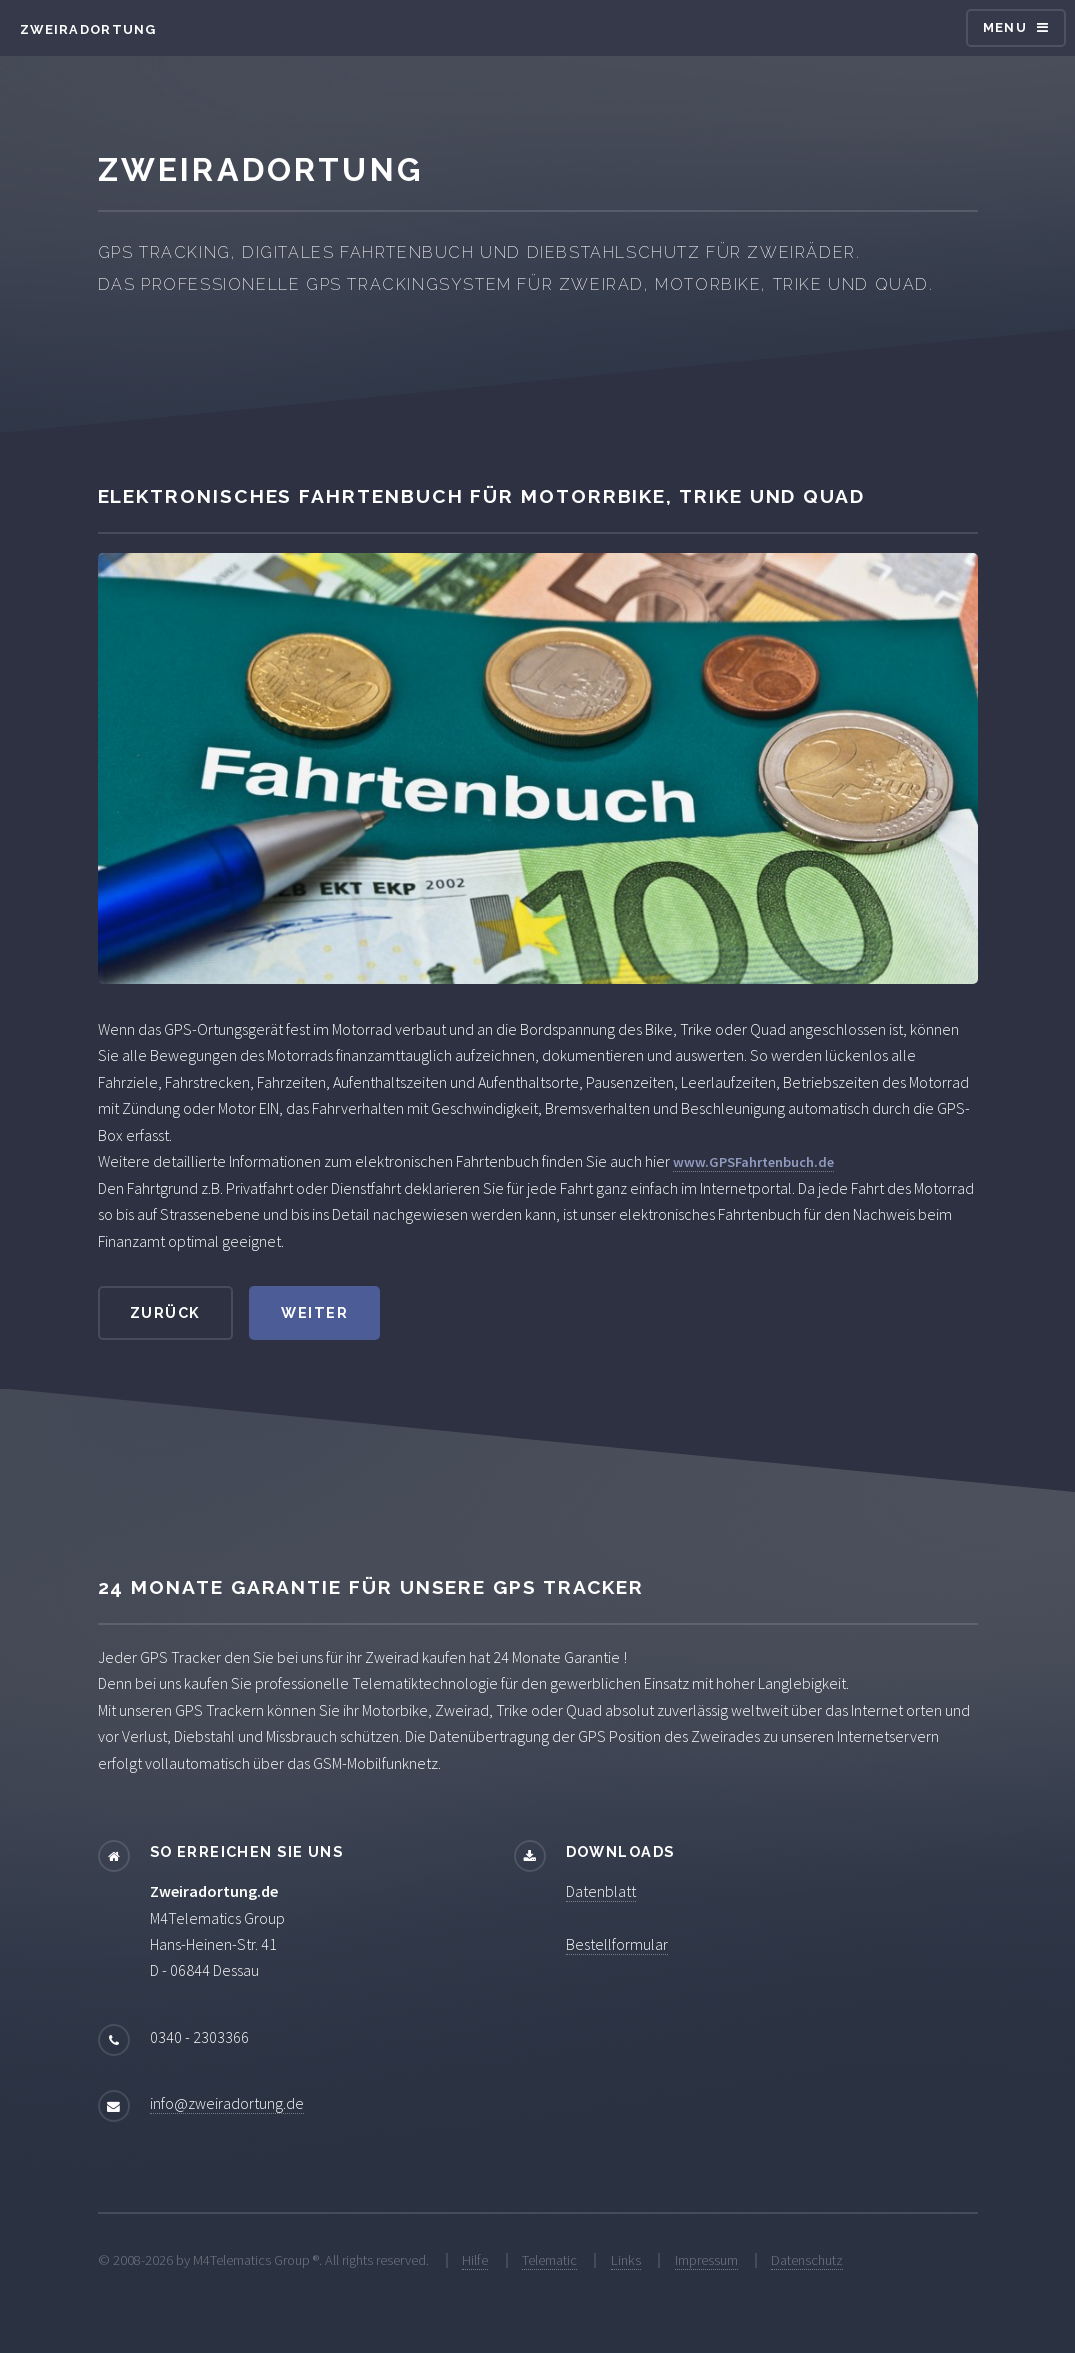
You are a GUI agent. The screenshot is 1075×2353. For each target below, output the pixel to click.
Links (626, 2260)
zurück (165, 1312)
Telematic (549, 2260)
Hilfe (475, 2260)
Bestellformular (617, 1944)
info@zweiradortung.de (227, 2103)
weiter (314, 1312)
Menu (1005, 27)
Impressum (706, 2260)
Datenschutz (807, 2260)
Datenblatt (601, 1891)
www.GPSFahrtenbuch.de (753, 1162)
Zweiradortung (88, 29)
